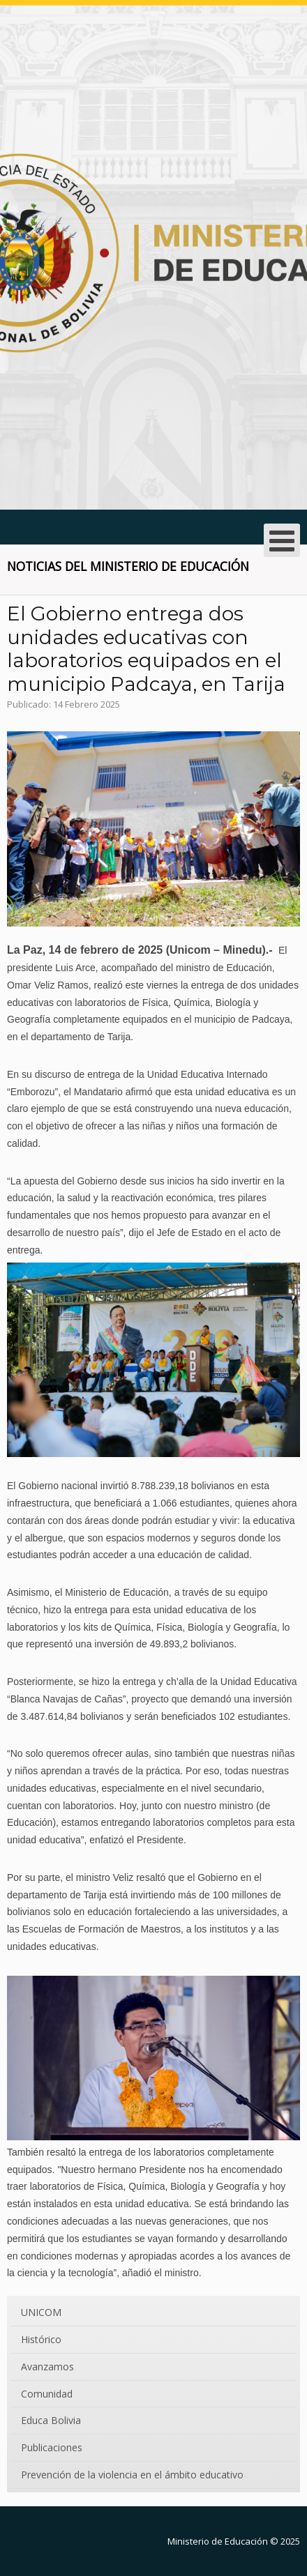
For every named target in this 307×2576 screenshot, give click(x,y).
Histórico (41, 2339)
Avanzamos (47, 2366)
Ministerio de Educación (217, 2541)
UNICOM (41, 2312)
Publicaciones (51, 2447)
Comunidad (47, 2393)
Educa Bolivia (51, 2420)
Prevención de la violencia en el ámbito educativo (132, 2474)
